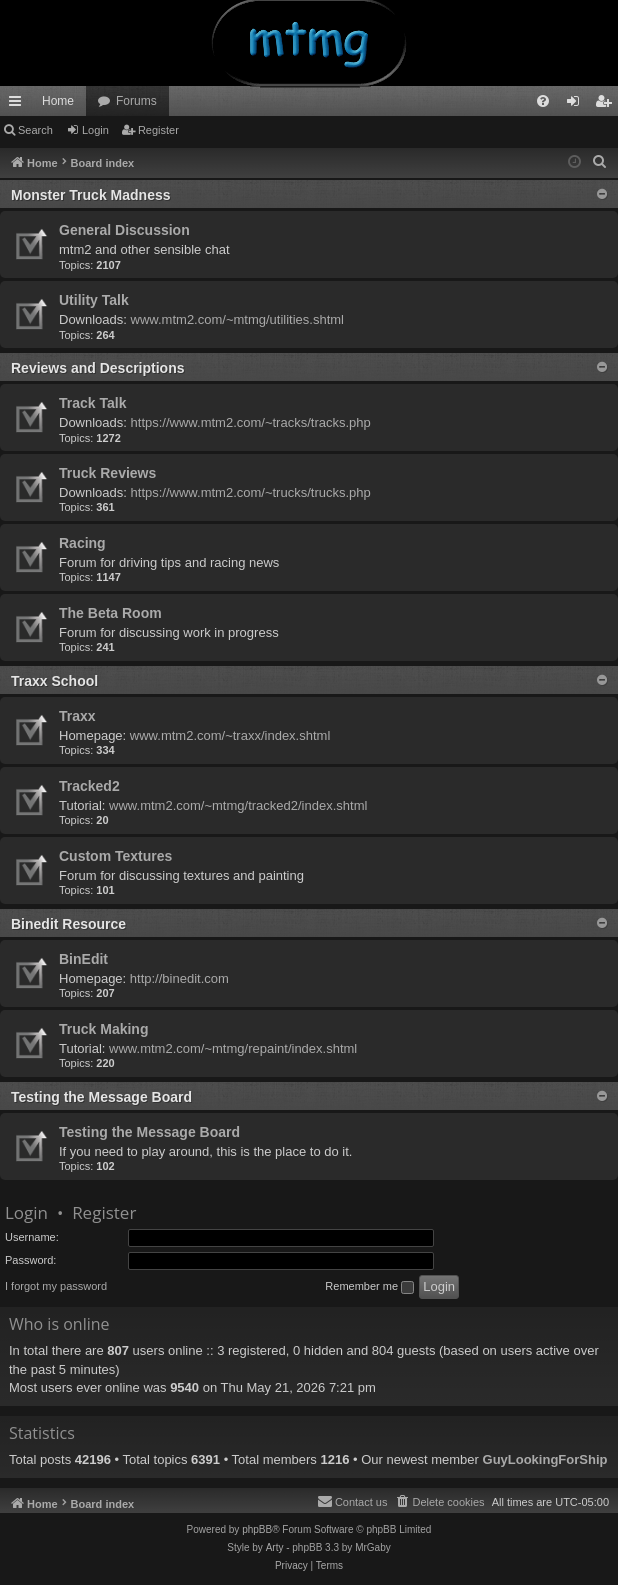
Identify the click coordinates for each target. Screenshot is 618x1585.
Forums (136, 101)
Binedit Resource (68, 924)
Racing (82, 543)
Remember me (369, 1287)
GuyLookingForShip (545, 1459)
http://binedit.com (179, 978)
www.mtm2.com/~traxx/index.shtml (230, 735)
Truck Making (103, 1029)
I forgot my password (56, 1286)
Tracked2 (89, 786)
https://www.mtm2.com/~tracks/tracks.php (251, 422)
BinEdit (83, 959)
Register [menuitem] (607, 105)
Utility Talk (94, 300)
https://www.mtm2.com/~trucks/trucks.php (251, 492)
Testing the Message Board (101, 1097)
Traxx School (54, 681)
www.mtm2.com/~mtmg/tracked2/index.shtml (238, 805)
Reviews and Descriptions (98, 368)
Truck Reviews (107, 473)
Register (158, 130)
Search (35, 130)
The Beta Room (110, 613)
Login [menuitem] (577, 105)
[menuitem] (543, 101)
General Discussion (124, 230)
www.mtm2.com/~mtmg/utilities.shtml (237, 319)
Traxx (77, 716)
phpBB (257, 1529)
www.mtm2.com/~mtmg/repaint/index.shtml (233, 1048)
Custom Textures (115, 856)
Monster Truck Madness (91, 195)
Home (58, 101)
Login (95, 130)
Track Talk (92, 403)
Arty (275, 1547)
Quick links (19, 105)
